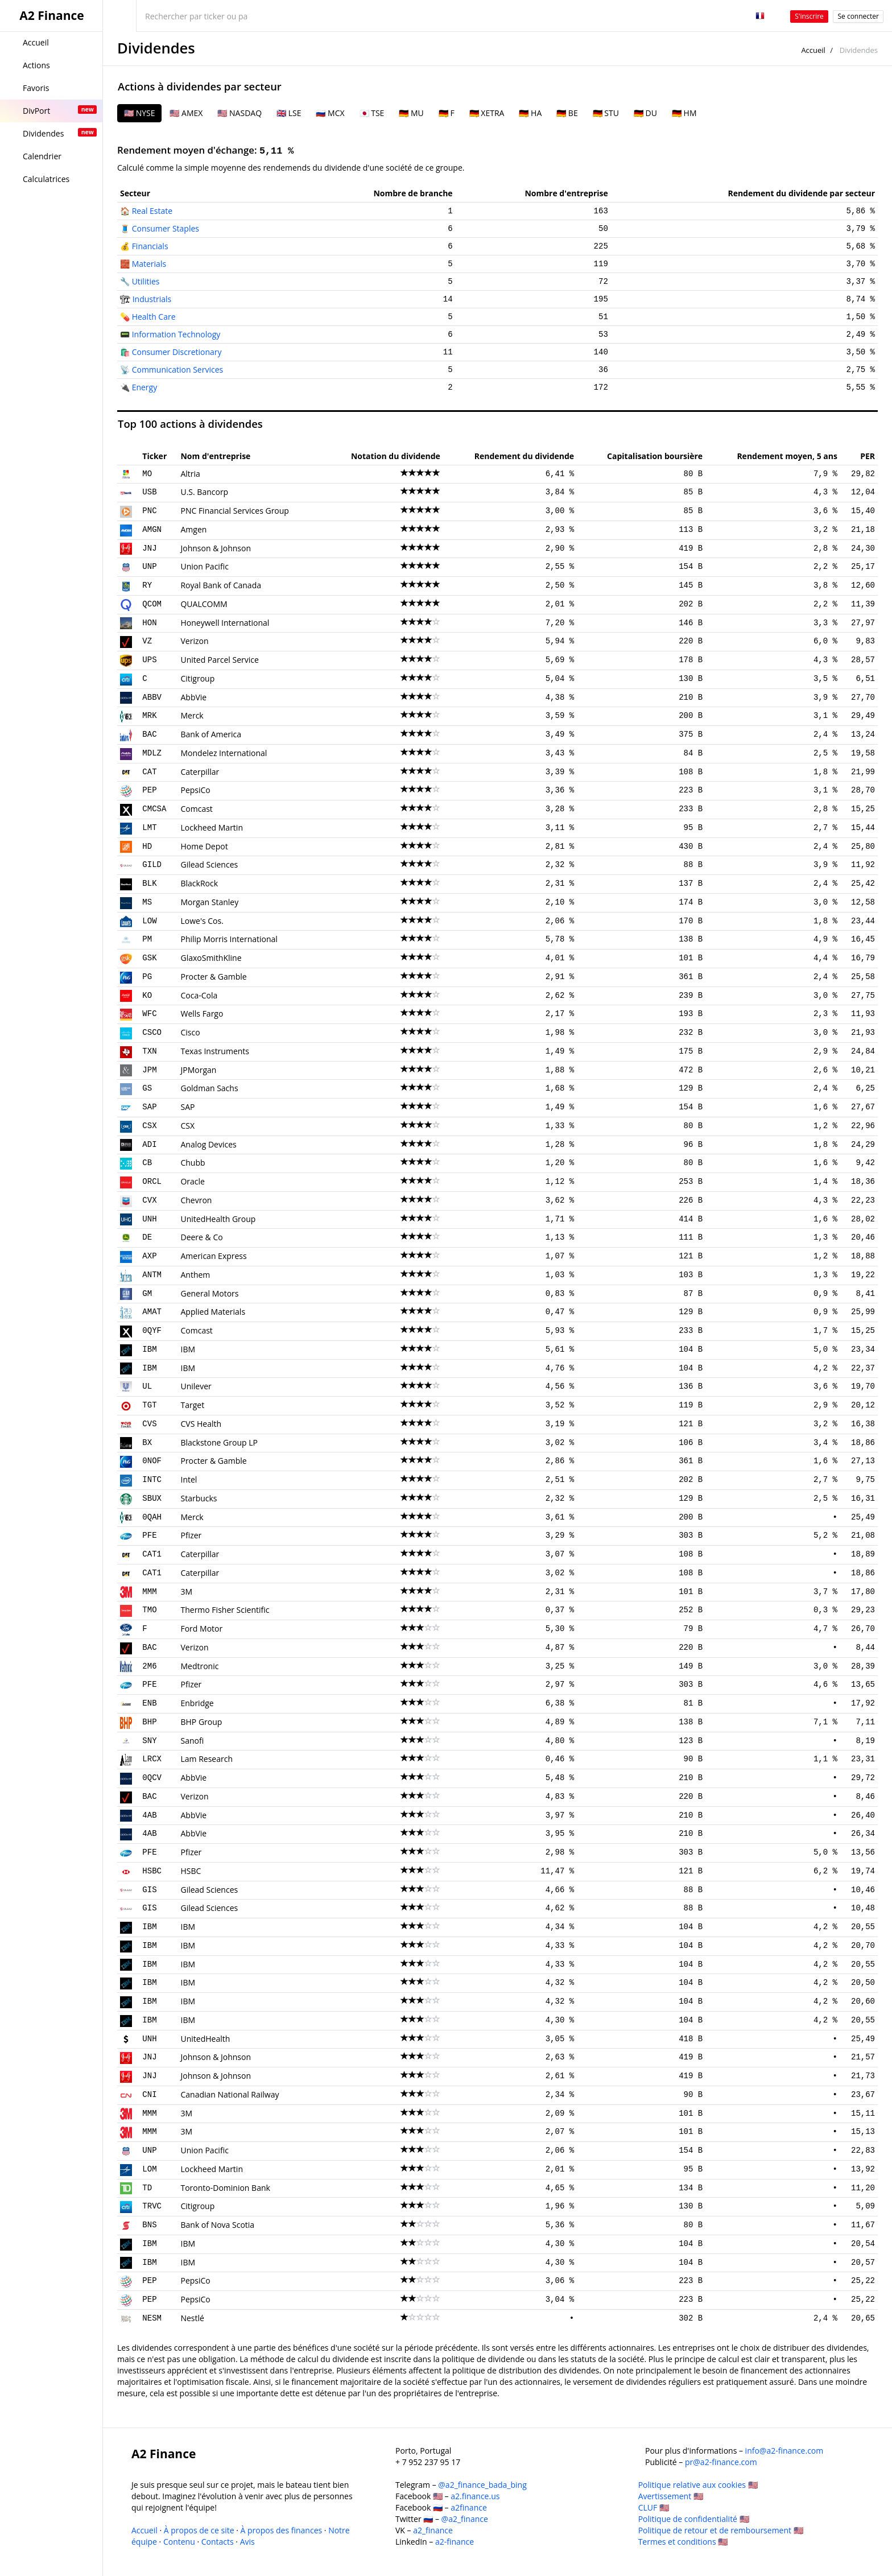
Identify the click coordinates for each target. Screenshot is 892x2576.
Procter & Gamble (213, 976)
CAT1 (152, 1554)
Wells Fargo (201, 1013)
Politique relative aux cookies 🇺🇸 (698, 2484)
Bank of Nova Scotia (217, 2224)
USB (149, 492)
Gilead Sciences (209, 864)
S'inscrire (809, 16)
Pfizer (190, 1535)
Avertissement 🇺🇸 (670, 2496)
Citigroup (197, 678)
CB (147, 1162)
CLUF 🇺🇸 (653, 2507)
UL (147, 1386)
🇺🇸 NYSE (139, 113)
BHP (149, 1722)
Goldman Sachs (209, 1088)
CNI (149, 2094)
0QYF (152, 1330)
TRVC (152, 2206)
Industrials (152, 299)
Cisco (190, 1032)
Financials (150, 246)
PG (147, 976)
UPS (149, 659)
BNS (149, 2225)
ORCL (152, 1181)
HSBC (152, 1871)
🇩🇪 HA (530, 113)
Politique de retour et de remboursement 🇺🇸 (720, 2530)
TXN (149, 1051)
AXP (149, 1256)
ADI (149, 1144)
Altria (190, 473)
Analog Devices (208, 1144)
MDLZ (152, 753)
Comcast (196, 808)
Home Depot (204, 846)
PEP (149, 790)
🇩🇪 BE (566, 113)
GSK (149, 958)
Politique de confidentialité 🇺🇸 (693, 2518)
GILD (152, 864)
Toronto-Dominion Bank (225, 2187)
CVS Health (200, 1423)
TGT (149, 1405)
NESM (152, 2318)
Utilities (146, 281)
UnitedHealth (205, 2038)
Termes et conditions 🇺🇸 (683, 2541)
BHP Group (201, 1721)
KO (147, 995)
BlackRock (199, 883)
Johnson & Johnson (215, 548)
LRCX (152, 1759)
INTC (152, 1479)
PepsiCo (195, 790)
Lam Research (206, 1758)
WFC (149, 1013)
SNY (149, 1740)
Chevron (196, 1200)
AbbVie (193, 697)
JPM (149, 1070)
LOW (149, 921)
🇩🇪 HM (684, 113)
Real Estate (152, 210)
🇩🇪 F (447, 113)
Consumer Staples (165, 228)
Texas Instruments (214, 1051)
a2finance (469, 2507)
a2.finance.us (475, 2496)
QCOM (152, 604)
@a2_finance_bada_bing (482, 2484)
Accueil (813, 50)
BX (147, 1442)
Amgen (193, 529)
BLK (149, 883)
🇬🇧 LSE (288, 113)
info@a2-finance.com (784, 2450)
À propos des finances (282, 2530)
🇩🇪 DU (645, 113)
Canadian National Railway (229, 2094)
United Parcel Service (219, 659)
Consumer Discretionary (177, 351)
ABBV (152, 697)
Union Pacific (204, 566)
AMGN (152, 529)
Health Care (154, 316)
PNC (149, 510)
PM (147, 939)
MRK (149, 715)
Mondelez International (223, 753)
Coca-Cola (198, 995)
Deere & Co (201, 1237)
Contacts (217, 2541)
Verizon (194, 640)
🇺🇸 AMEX (186, 113)
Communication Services (178, 369)
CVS (149, 1424)
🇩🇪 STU (606, 113)
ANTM (152, 1274)
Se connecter (858, 16)
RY (147, 585)
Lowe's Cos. (201, 920)
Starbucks (198, 1498)
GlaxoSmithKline (210, 957)
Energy (145, 387)
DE (147, 1237)
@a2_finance (464, 2518)
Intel (188, 1479)
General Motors (209, 1293)
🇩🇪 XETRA (487, 113)
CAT (149, 772)
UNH (149, 1219)
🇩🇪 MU (411, 113)
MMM (149, 1591)
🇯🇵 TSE (372, 113)
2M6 (149, 1666)
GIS (149, 1889)
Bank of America (210, 734)
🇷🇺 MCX (330, 113)
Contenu (179, 2541)
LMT (149, 827)
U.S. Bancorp (204, 491)
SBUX (152, 1498)
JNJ (149, 548)
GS (147, 1088)
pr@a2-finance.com (721, 2462)
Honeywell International (224, 622)
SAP (149, 1107)
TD (147, 2188)
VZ (147, 641)
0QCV (152, 1777)
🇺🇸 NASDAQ (239, 113)
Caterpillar (199, 771)
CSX (149, 1125)
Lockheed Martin (211, 827)
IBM (149, 1349)
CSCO (152, 1032)
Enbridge (196, 1703)
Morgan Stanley (209, 902)
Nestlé (192, 2318)
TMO (149, 1610)
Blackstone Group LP (218, 1442)
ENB (149, 1703)
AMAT (152, 1311)
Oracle (192, 1181)
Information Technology (176, 334)
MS (147, 902)
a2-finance (454, 2541)
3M (186, 1591)
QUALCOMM (203, 603)
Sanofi (192, 1740)
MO (147, 473)
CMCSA (154, 809)
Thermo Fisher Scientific (224, 1609)
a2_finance (433, 2530)
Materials (149, 263)
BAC (149, 734)
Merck (191, 715)
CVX (149, 1200)
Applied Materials (212, 1311)
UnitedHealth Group (217, 1218)
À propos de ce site (199, 2530)
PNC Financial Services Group (234, 510)
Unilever (195, 1386)
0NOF (152, 1460)
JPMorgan (198, 1069)
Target (192, 1405)
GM (147, 1293)
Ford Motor (201, 1628)
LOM (149, 2169)
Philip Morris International (228, 939)
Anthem (195, 1274)
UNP (149, 566)
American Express (213, 1255)
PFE (149, 1535)
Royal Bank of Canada (220, 585)
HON (149, 623)
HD (147, 846)
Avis (247, 2541)
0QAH (152, 1517)
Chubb (192, 1162)
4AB (149, 1815)
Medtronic (199, 1666)
